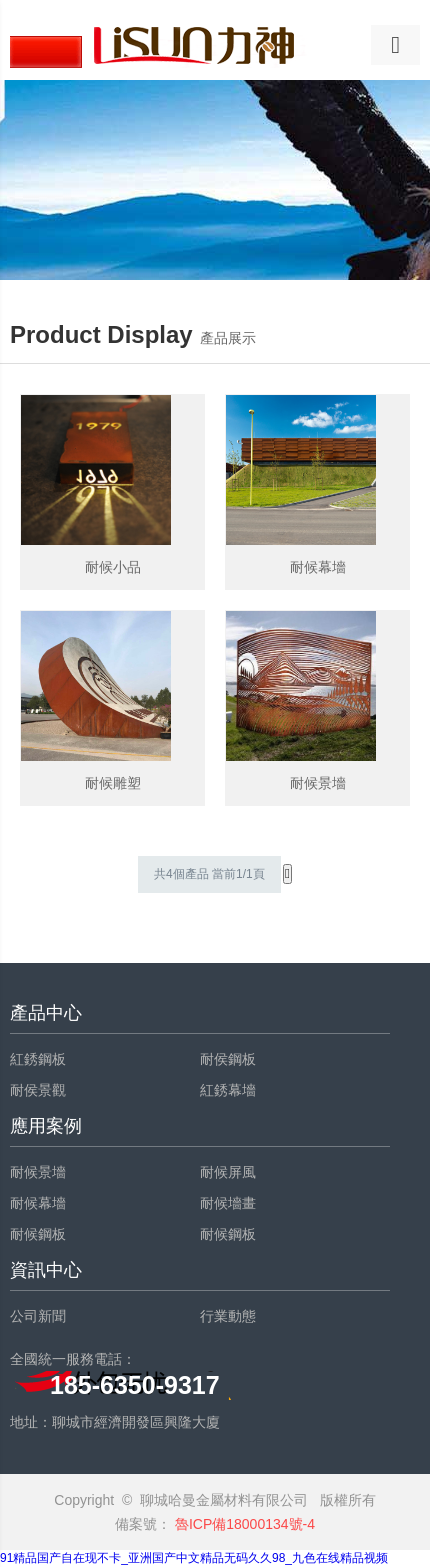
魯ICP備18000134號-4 (243, 1524)
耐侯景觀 (38, 1090)
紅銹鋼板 (38, 1059)
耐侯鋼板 (228, 1059)
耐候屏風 (228, 1172)
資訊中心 (46, 1270)
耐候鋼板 (38, 1234)
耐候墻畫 (228, 1203)
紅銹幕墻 (228, 1090)
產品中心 (46, 1013)
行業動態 (228, 1316)
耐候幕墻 (38, 1203)
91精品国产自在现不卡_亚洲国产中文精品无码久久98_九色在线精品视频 (194, 1558)
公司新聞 (38, 1316)
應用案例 (46, 1126)
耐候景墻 (38, 1172)
